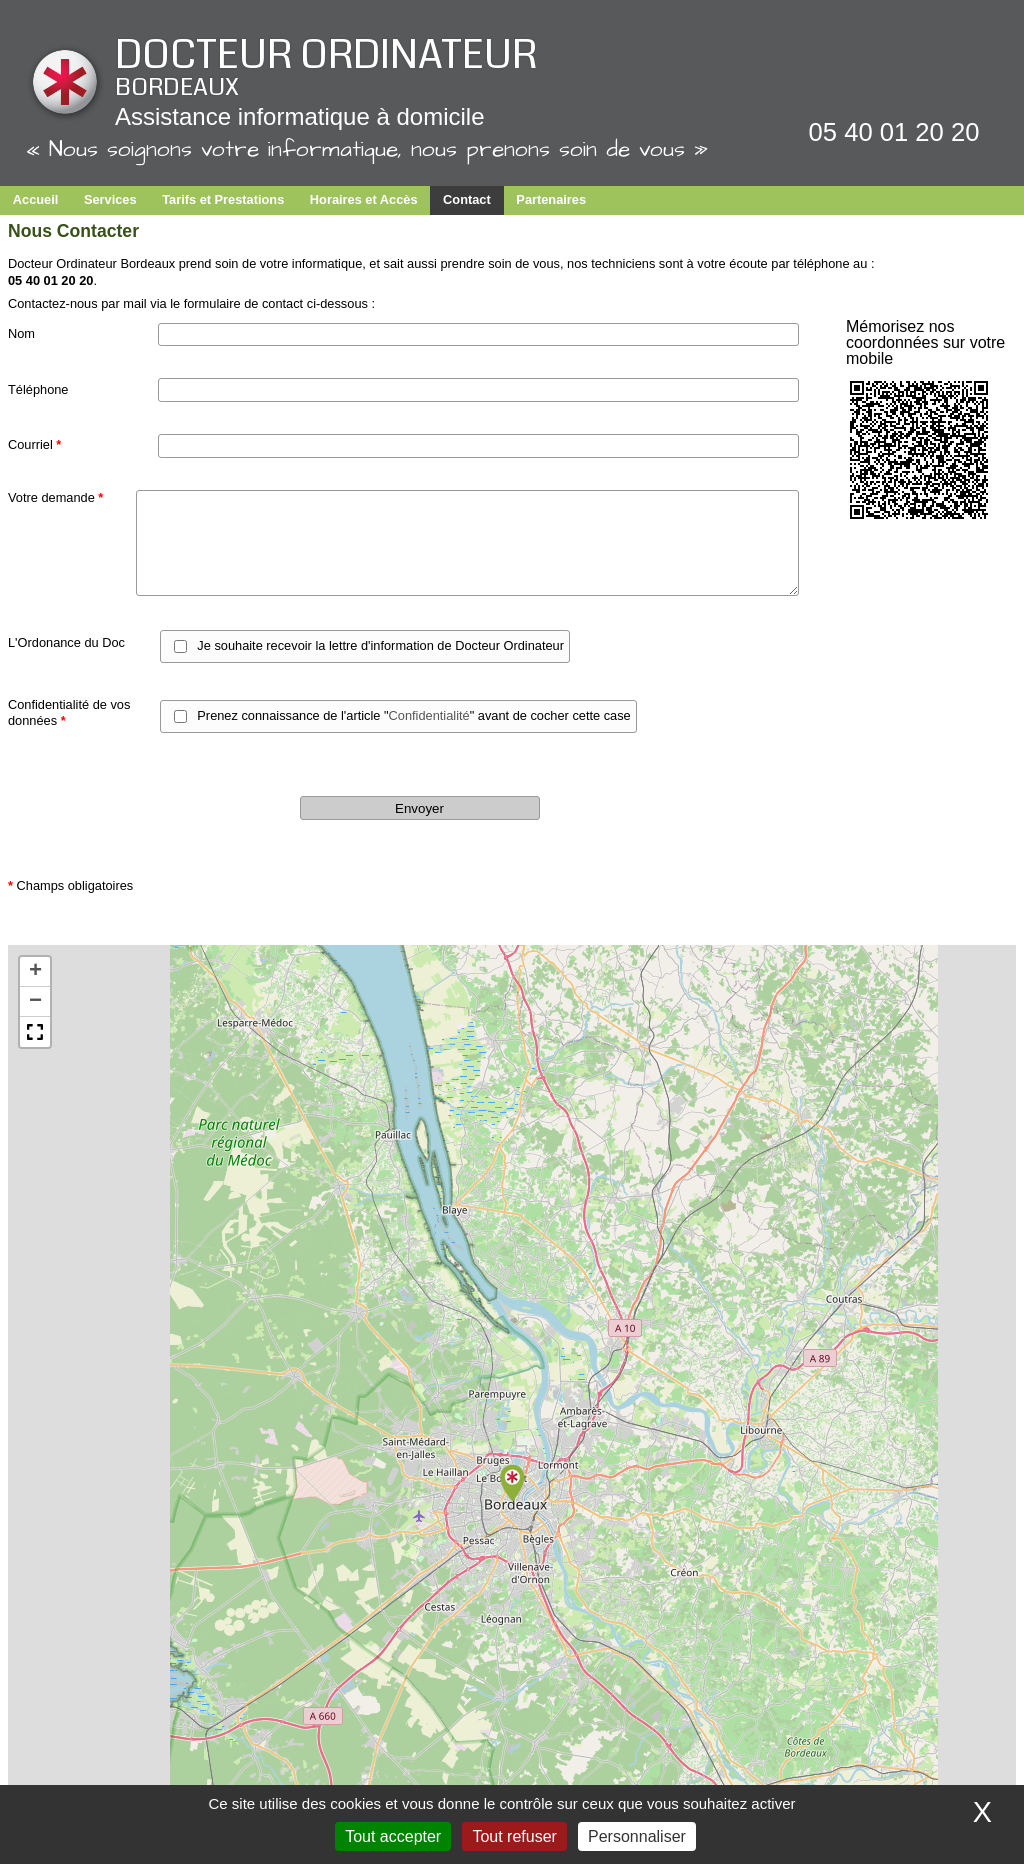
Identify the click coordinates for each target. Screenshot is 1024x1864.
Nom (21, 333)
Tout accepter (393, 1836)
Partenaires (551, 199)
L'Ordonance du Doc (66, 642)
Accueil (36, 199)
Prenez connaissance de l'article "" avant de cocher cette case (413, 715)
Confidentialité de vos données (69, 713)
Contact (467, 199)
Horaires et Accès (364, 199)
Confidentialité (429, 715)
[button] (512, 1483)
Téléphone (38, 389)
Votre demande (55, 497)
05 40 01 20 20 (894, 132)
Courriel (34, 444)
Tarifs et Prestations (223, 199)
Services (110, 199)
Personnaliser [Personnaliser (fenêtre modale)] (637, 1836)
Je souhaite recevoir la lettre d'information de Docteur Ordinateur (380, 645)
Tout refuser (514, 1836)
